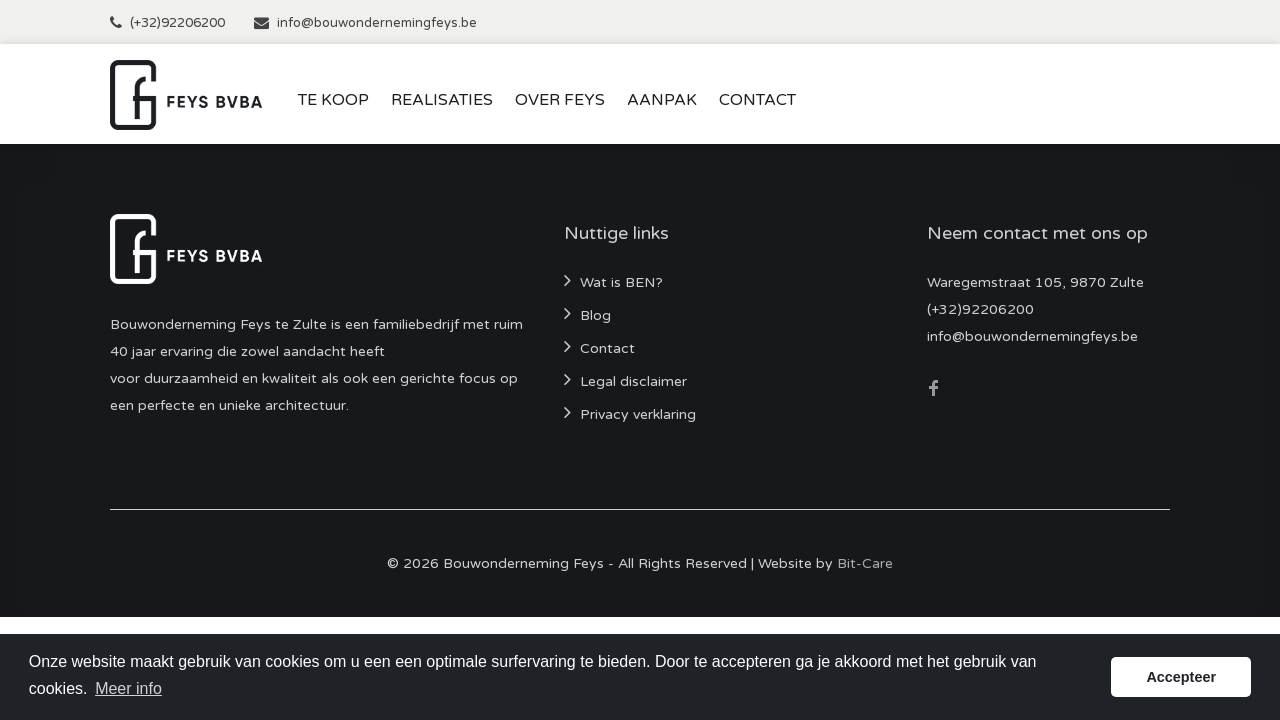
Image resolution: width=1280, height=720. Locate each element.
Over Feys (560, 100)
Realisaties (442, 100)
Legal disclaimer (633, 381)
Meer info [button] (128, 688)
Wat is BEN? (621, 282)
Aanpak (662, 100)
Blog (595, 315)
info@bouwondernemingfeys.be (377, 23)
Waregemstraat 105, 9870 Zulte (1035, 282)
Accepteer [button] (1181, 677)
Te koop (333, 100)
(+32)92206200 (177, 23)
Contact (757, 100)
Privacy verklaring (638, 414)
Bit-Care (865, 563)
